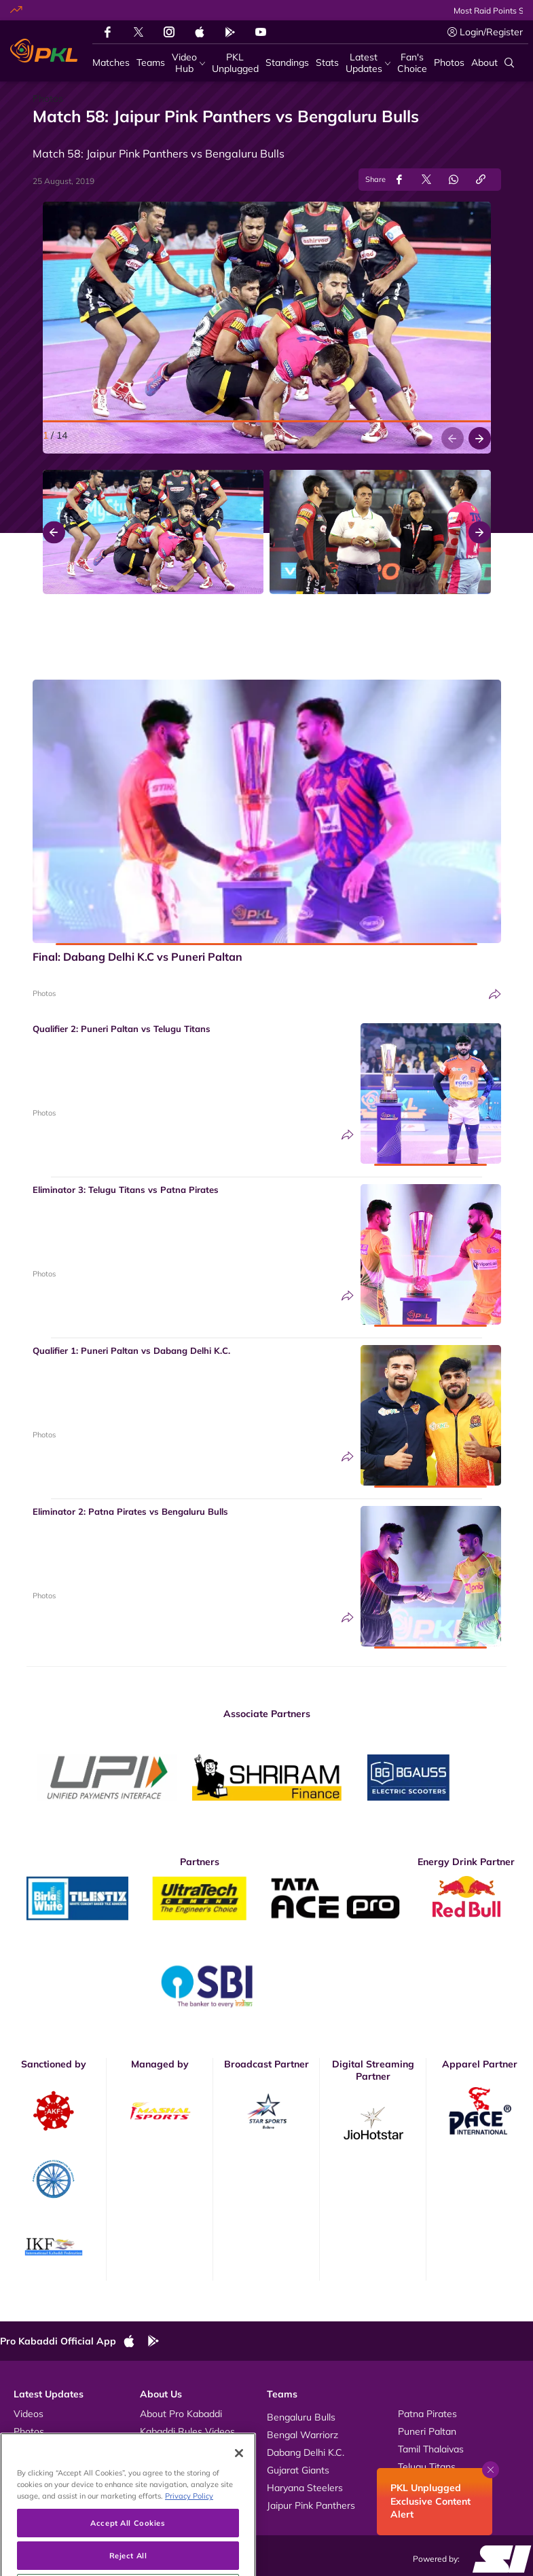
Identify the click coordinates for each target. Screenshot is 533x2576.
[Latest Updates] (368, 63)
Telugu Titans (427, 2467)
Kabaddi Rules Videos (187, 2431)
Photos (44, 993)
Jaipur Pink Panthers (311, 2505)
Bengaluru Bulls (301, 2417)
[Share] (495, 994)
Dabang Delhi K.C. (305, 2452)
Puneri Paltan (427, 2431)
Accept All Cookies (127, 2550)
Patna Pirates (427, 2414)
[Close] (239, 2482)
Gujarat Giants (298, 2470)
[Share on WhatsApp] (453, 179)
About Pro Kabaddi (181, 2414)
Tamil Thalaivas (431, 2449)
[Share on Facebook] (399, 179)
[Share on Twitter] (426, 179)
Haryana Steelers (305, 2488)
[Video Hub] (188, 63)
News (26, 2449)
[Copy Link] (481, 179)
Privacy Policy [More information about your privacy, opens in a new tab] (189, 2524)
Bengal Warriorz (302, 2435)
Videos (28, 2414)
